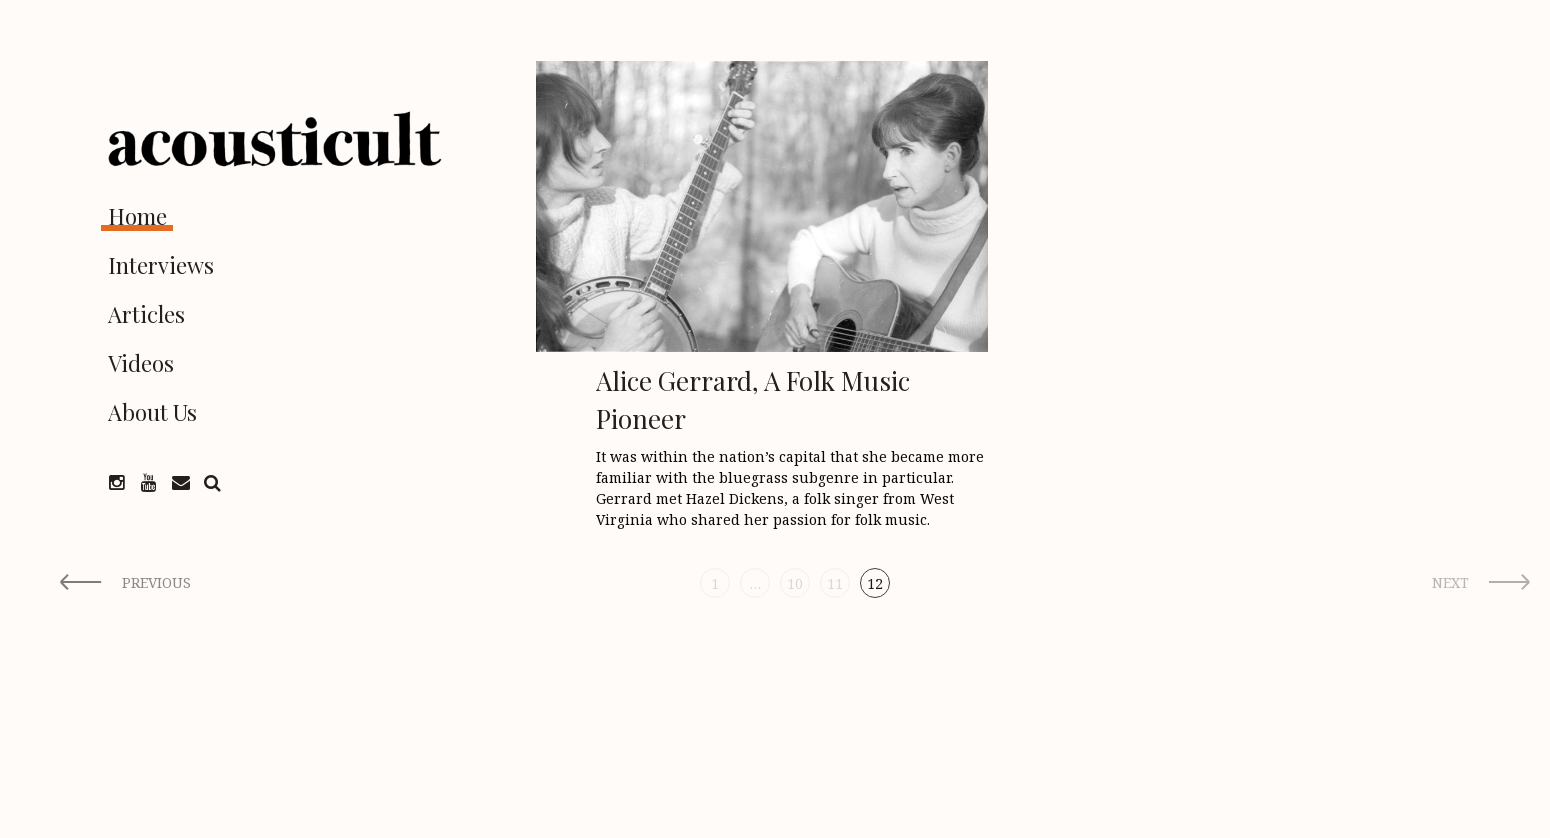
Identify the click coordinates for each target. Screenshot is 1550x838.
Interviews (161, 265)
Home (137, 216)
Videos (141, 363)
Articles (146, 314)
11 (835, 583)
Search (213, 483)
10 (795, 583)
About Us (152, 412)
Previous (156, 582)
